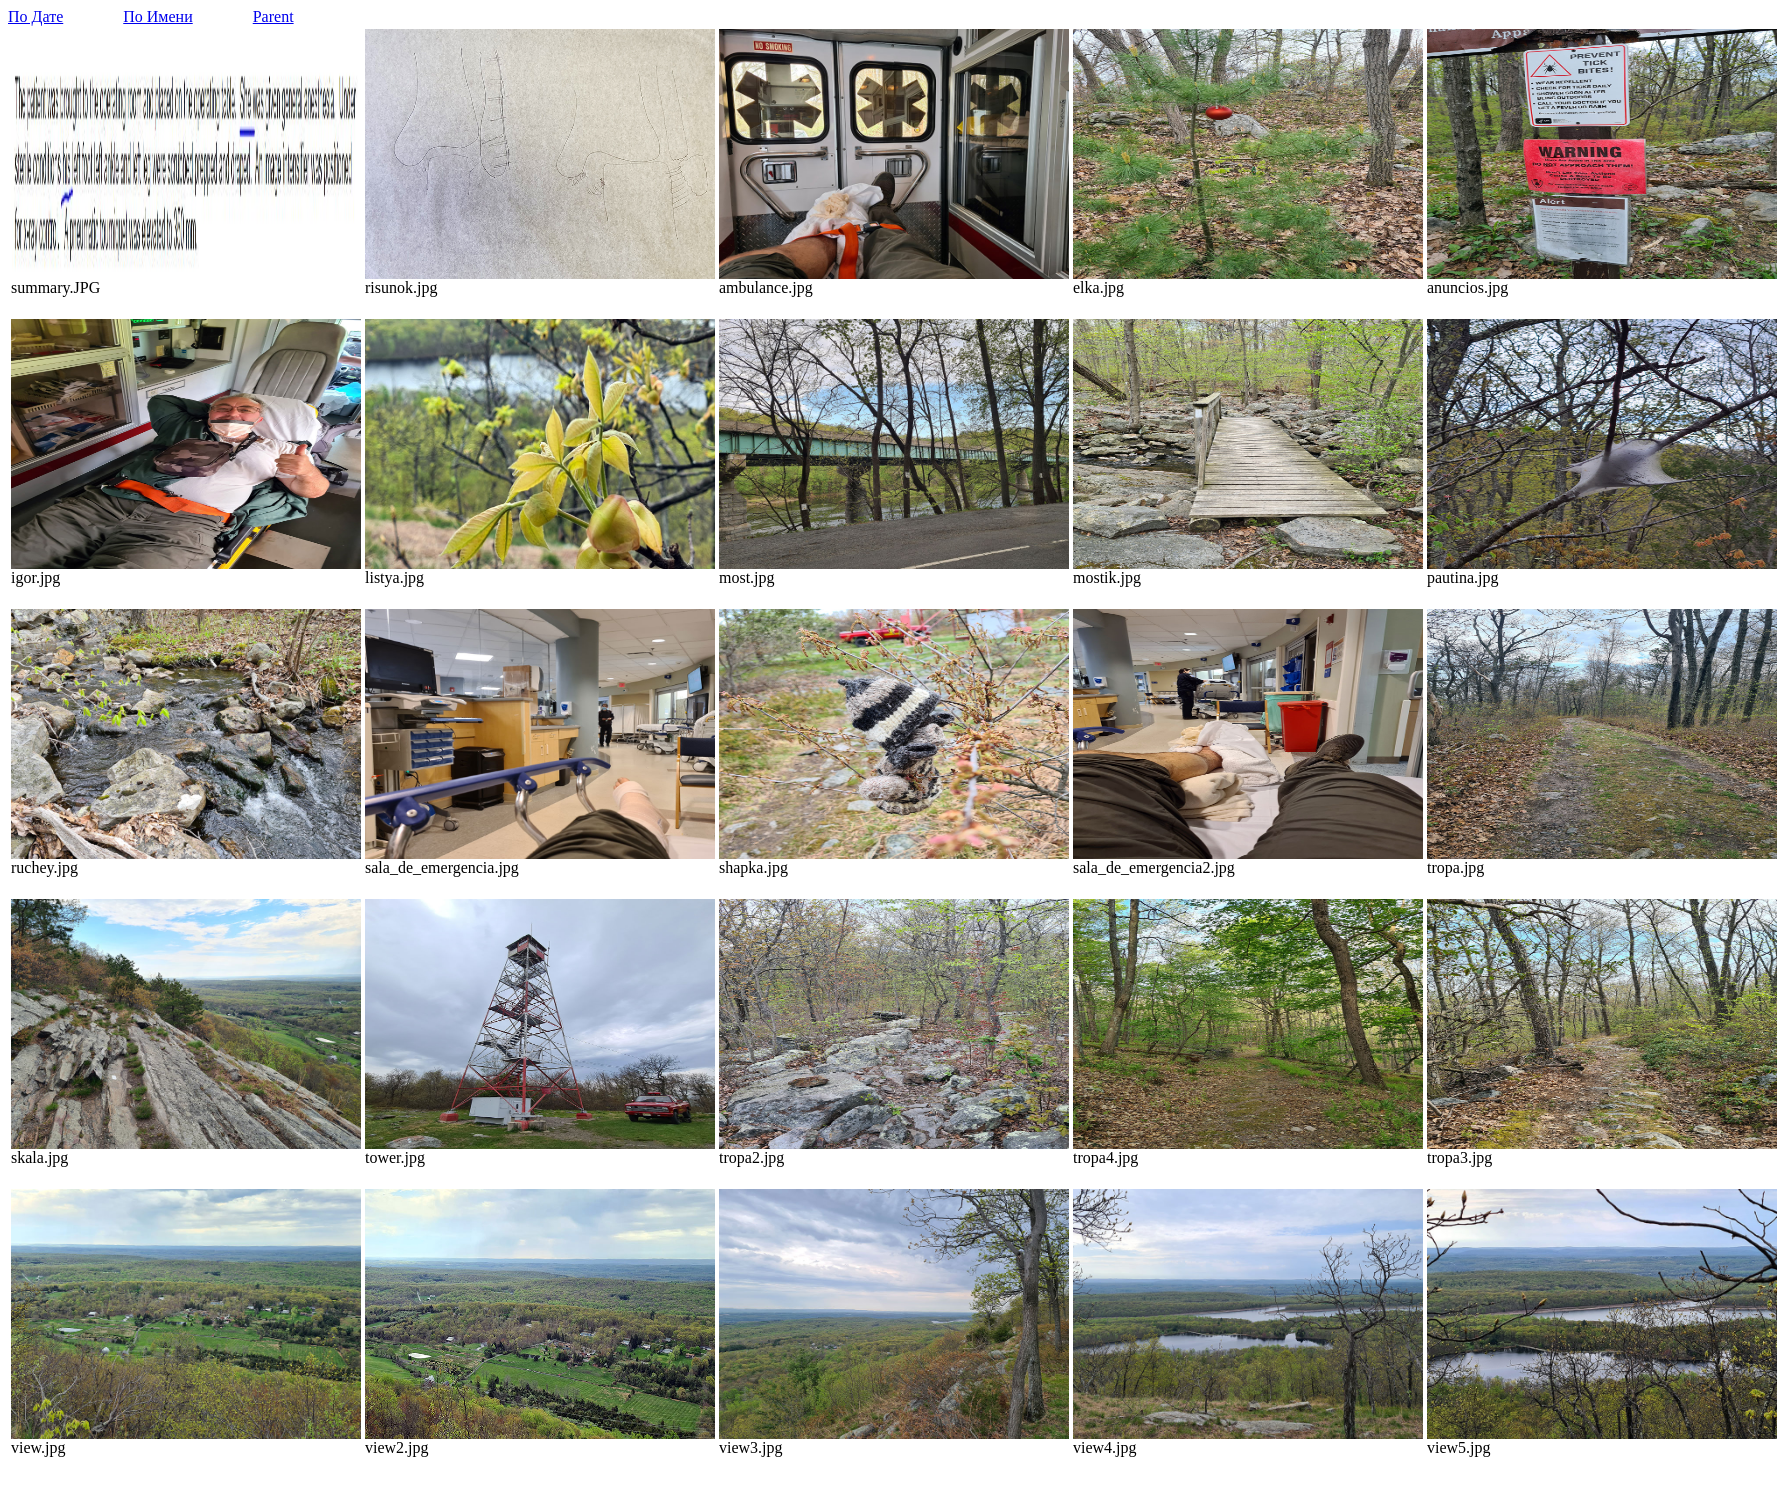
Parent (273, 16)
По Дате (35, 16)
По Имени (157, 16)
